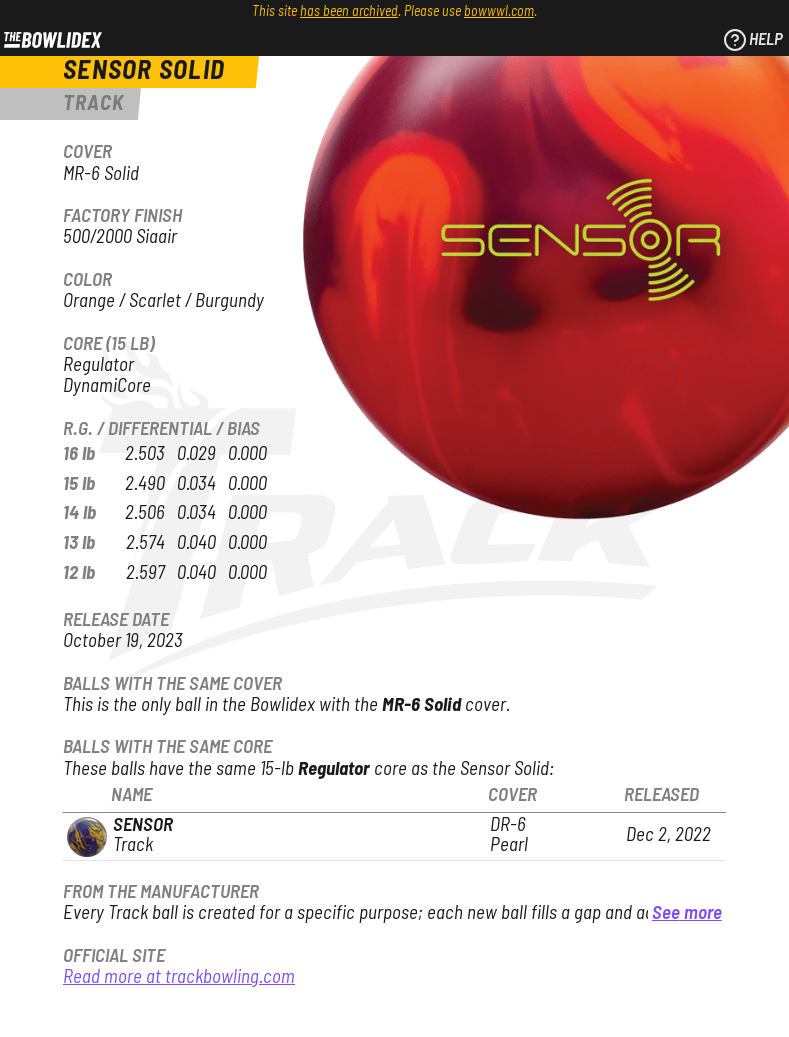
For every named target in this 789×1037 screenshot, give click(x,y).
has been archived (349, 12)
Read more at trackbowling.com (179, 977)
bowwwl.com (499, 12)
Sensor (143, 825)
